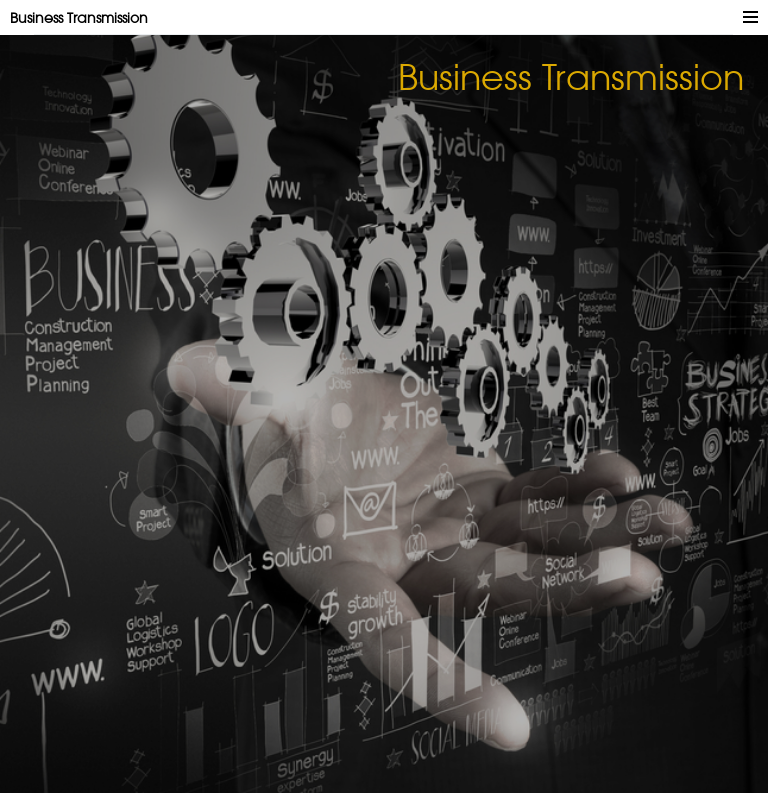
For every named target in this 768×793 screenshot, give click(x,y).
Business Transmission (79, 18)
